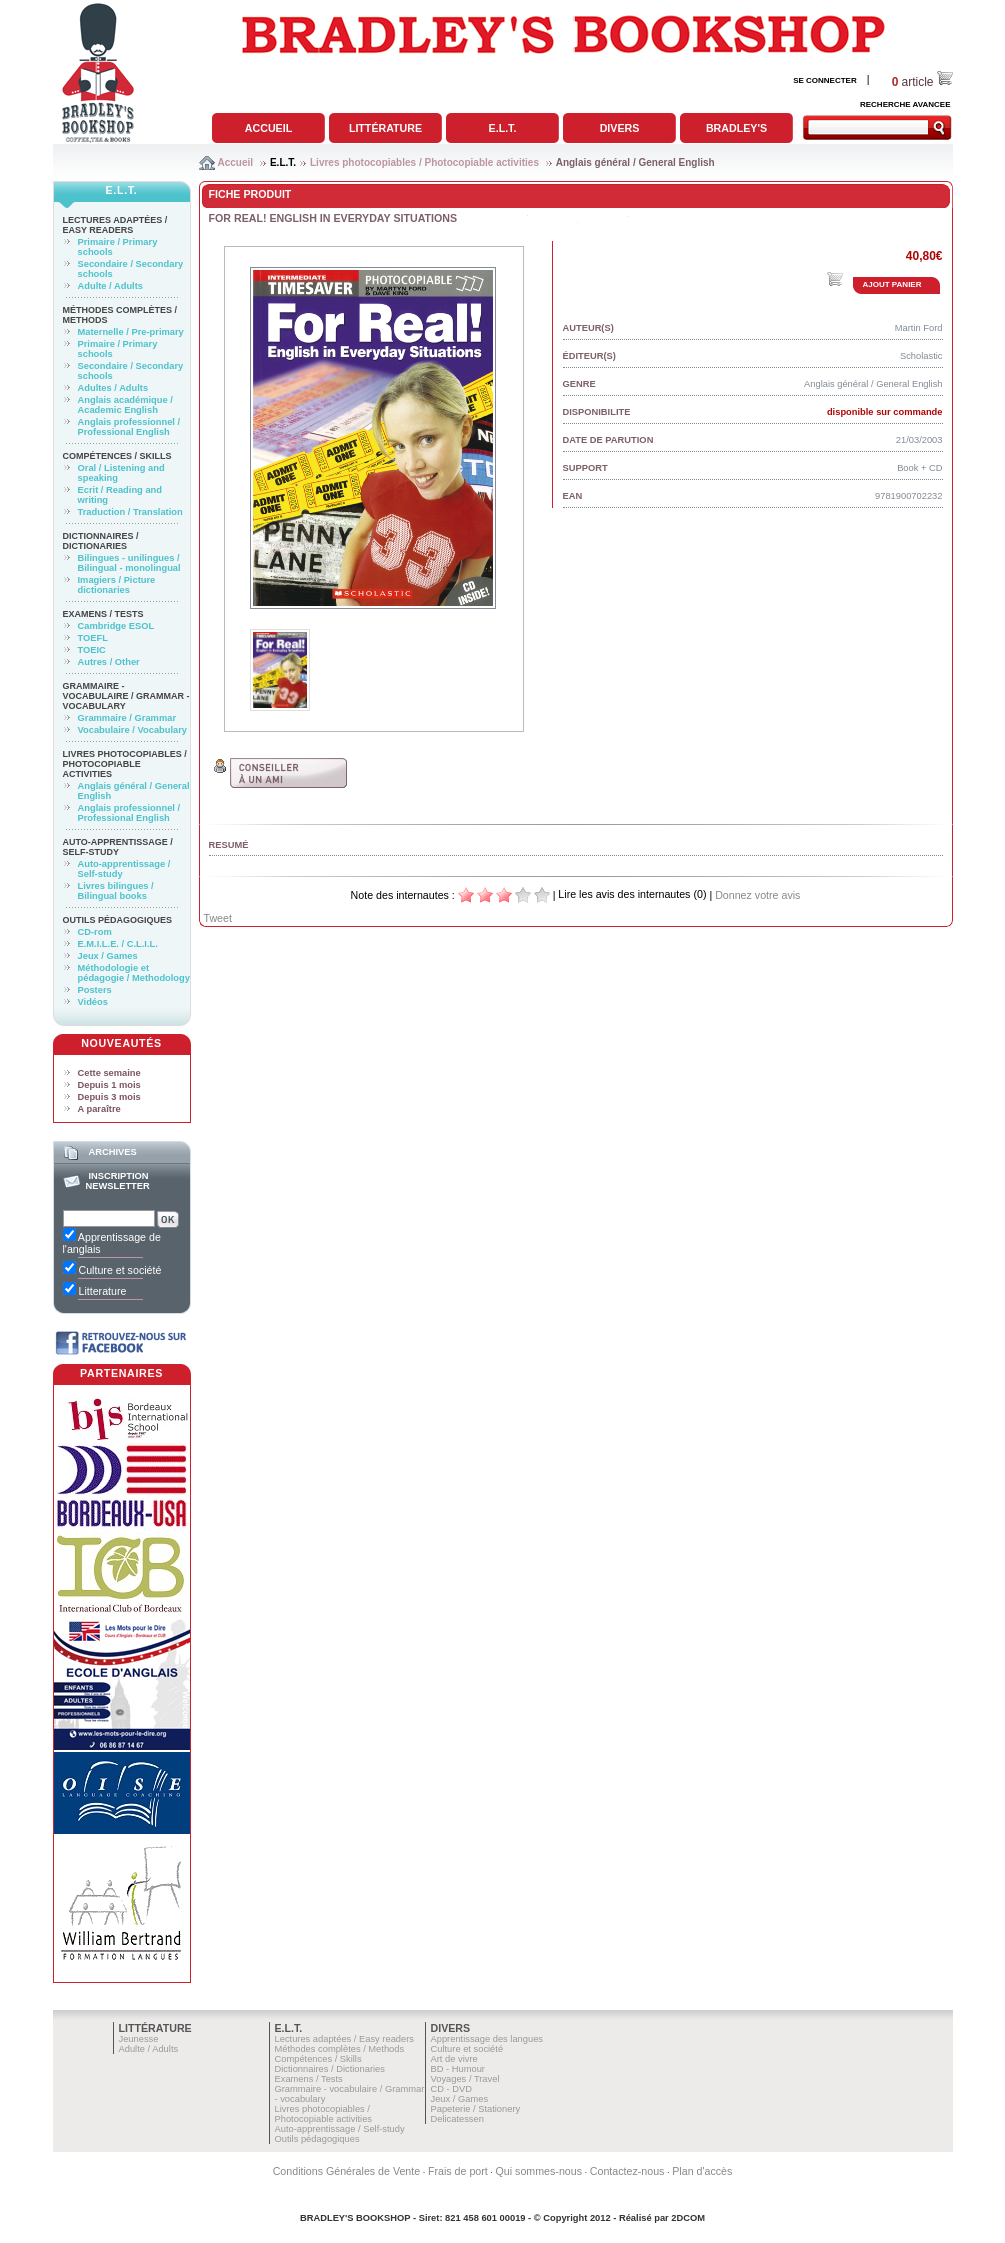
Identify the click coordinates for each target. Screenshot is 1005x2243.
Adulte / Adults (110, 286)
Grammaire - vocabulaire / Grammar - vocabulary (126, 696)
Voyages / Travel (465, 2079)
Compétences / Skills (117, 456)
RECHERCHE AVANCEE (905, 104)
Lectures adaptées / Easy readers (115, 225)
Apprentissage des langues (487, 2039)
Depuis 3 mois (109, 1097)
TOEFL (93, 638)
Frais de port (458, 2171)
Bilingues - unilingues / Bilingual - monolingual (129, 563)
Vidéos (93, 1002)
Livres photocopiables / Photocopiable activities (424, 162)
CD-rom (95, 932)
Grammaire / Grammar (127, 718)
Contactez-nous (627, 2171)
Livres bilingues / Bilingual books (116, 891)
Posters (95, 990)
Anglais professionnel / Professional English (129, 427)
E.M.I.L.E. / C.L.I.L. (118, 944)
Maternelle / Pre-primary (131, 332)
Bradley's (736, 128)
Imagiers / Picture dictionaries (117, 585)
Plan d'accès (702, 2171)
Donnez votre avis (757, 895)
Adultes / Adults (113, 388)
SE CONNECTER (825, 80)
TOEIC (92, 650)
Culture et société (467, 2049)
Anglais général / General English (635, 162)
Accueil (268, 128)
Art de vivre (454, 2059)
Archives (112, 1152)
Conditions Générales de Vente (347, 2171)
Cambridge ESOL (116, 626)
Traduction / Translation (130, 512)
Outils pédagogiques (118, 920)
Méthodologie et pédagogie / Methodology (134, 973)
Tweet (218, 918)
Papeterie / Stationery (476, 2109)
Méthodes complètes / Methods (340, 2049)
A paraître (99, 1109)
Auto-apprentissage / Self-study (118, 847)
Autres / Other (109, 662)
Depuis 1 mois (109, 1085)
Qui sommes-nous (539, 2171)
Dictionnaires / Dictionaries (101, 541)
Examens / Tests (103, 614)
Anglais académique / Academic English (125, 405)
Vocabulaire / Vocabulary (133, 730)
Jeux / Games (108, 956)
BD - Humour (458, 2069)
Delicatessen (457, 2119)
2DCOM (688, 2218)
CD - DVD (451, 2089)
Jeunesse (139, 2039)
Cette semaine (109, 1073)
